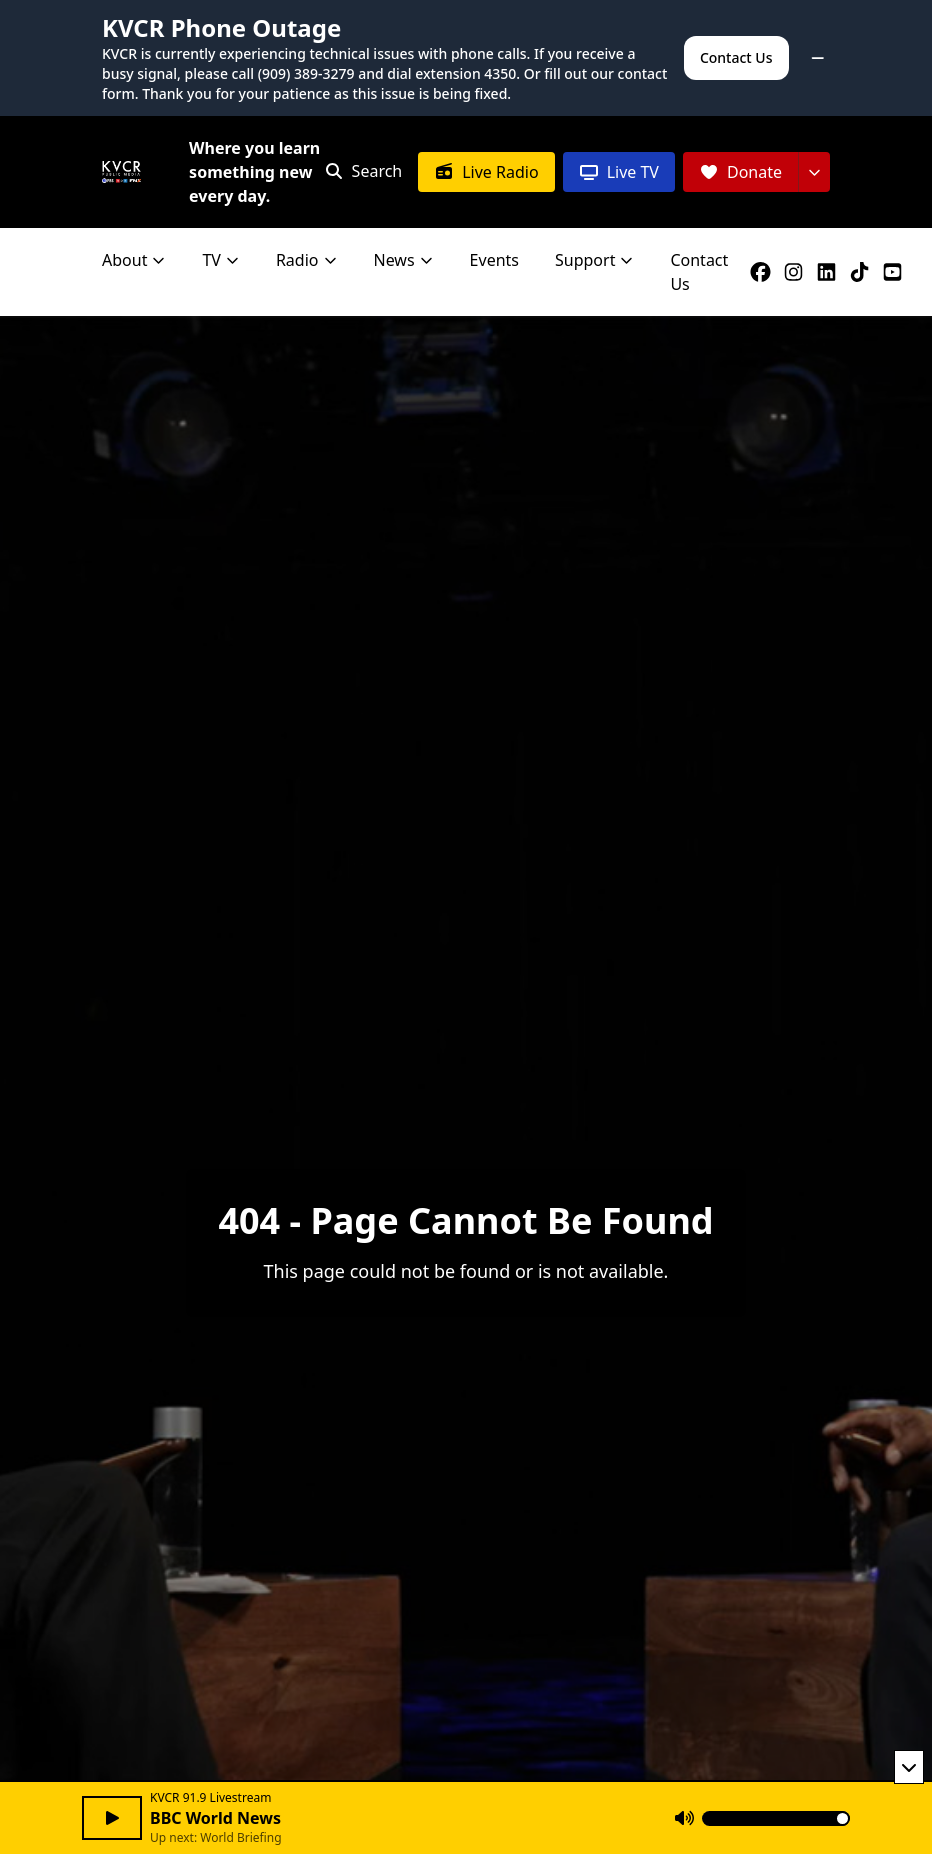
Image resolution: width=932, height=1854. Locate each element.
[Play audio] (112, 1818)
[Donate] (740, 172)
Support (594, 260)
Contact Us (736, 57)
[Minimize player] (909, 1767)
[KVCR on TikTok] (863, 272)
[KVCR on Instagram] (797, 272)
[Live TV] (619, 172)
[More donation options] (814, 172)
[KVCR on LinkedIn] (830, 272)
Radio (307, 260)
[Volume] (776, 1818)
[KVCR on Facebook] (764, 272)
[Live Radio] (486, 172)
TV (221, 260)
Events (494, 260)
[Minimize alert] (818, 58)
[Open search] (363, 171)
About (134, 260)
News (404, 260)
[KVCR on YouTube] (896, 272)
